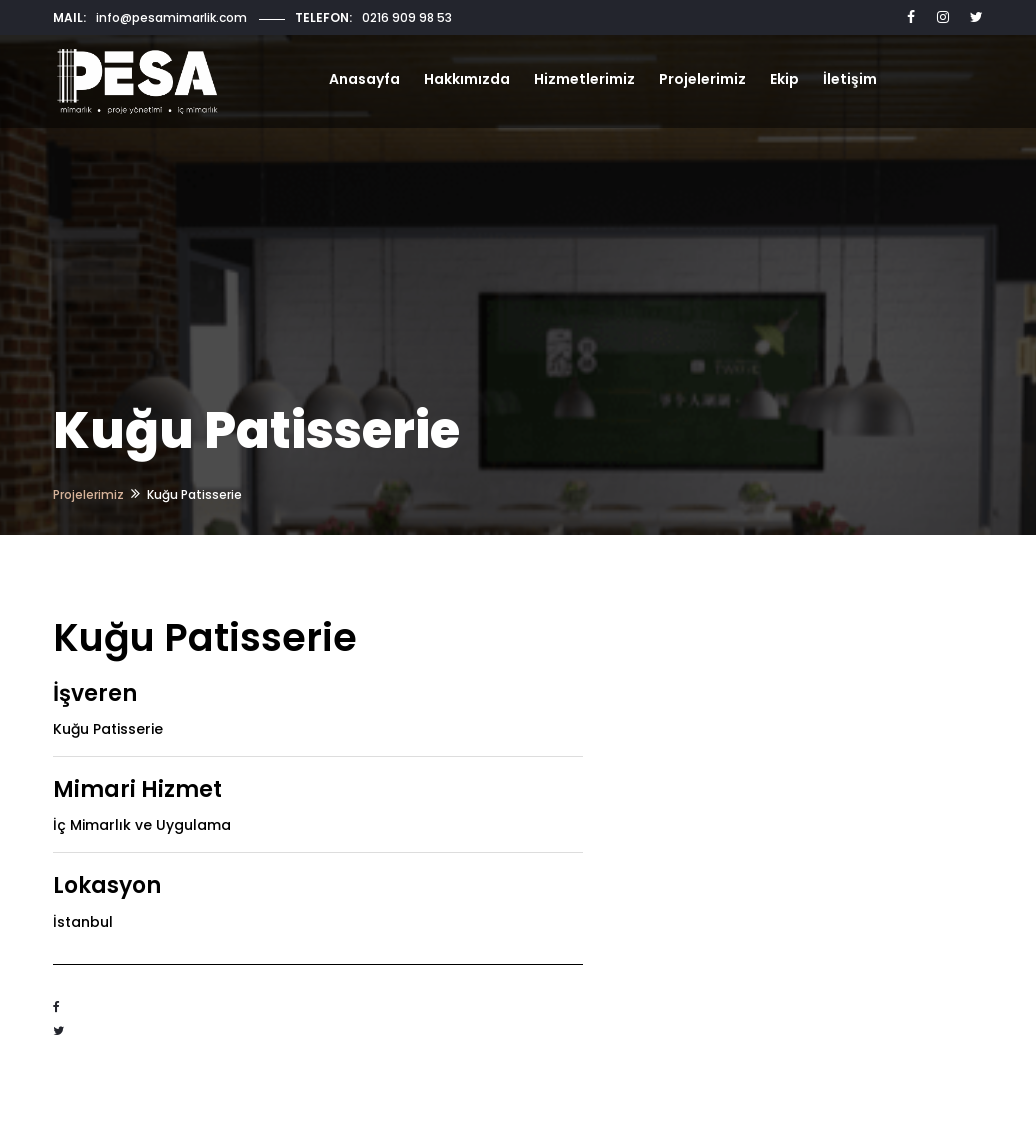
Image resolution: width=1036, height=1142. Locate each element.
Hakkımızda (467, 79)
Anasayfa (364, 79)
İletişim (850, 79)
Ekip (784, 79)
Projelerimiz (702, 79)
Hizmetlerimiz (584, 79)
